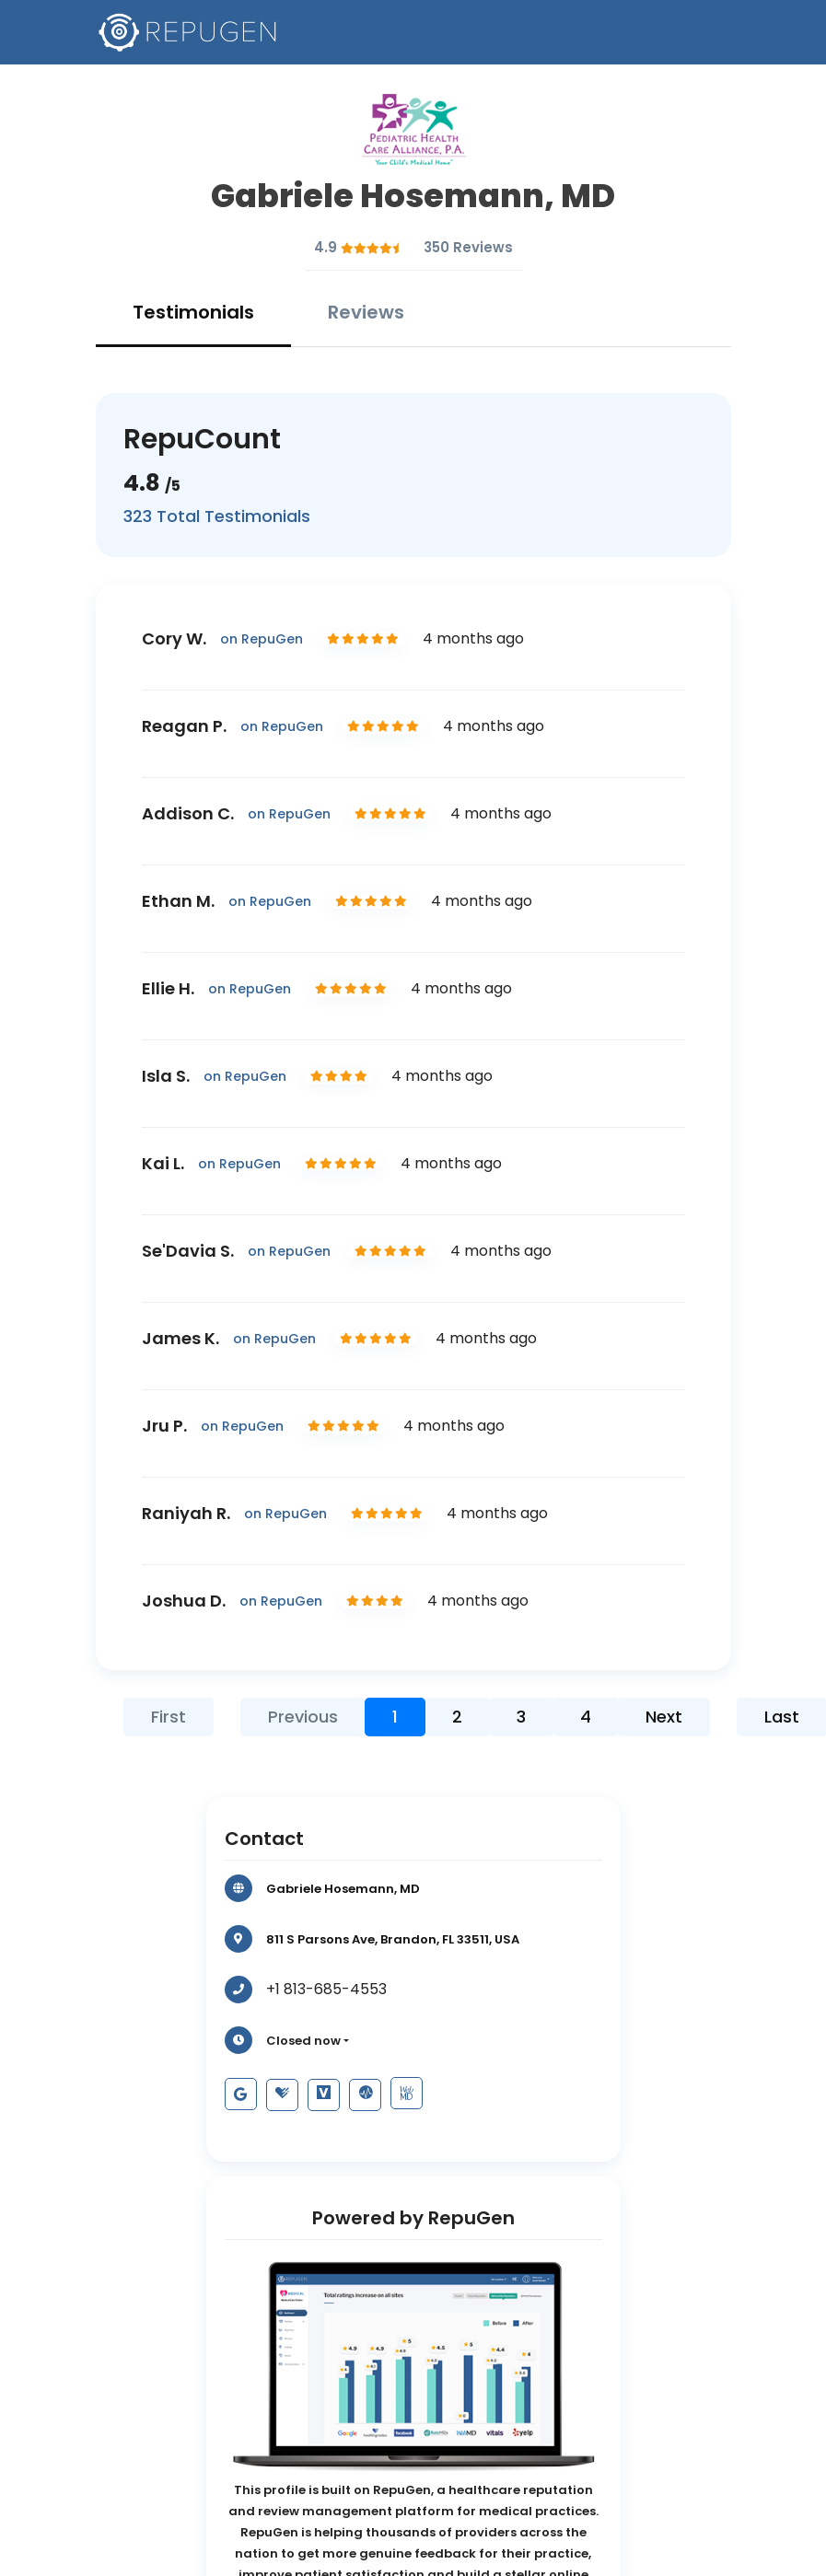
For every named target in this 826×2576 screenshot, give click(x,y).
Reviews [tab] (366, 312)
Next (664, 1716)
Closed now (303, 2040)
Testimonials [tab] (193, 312)
